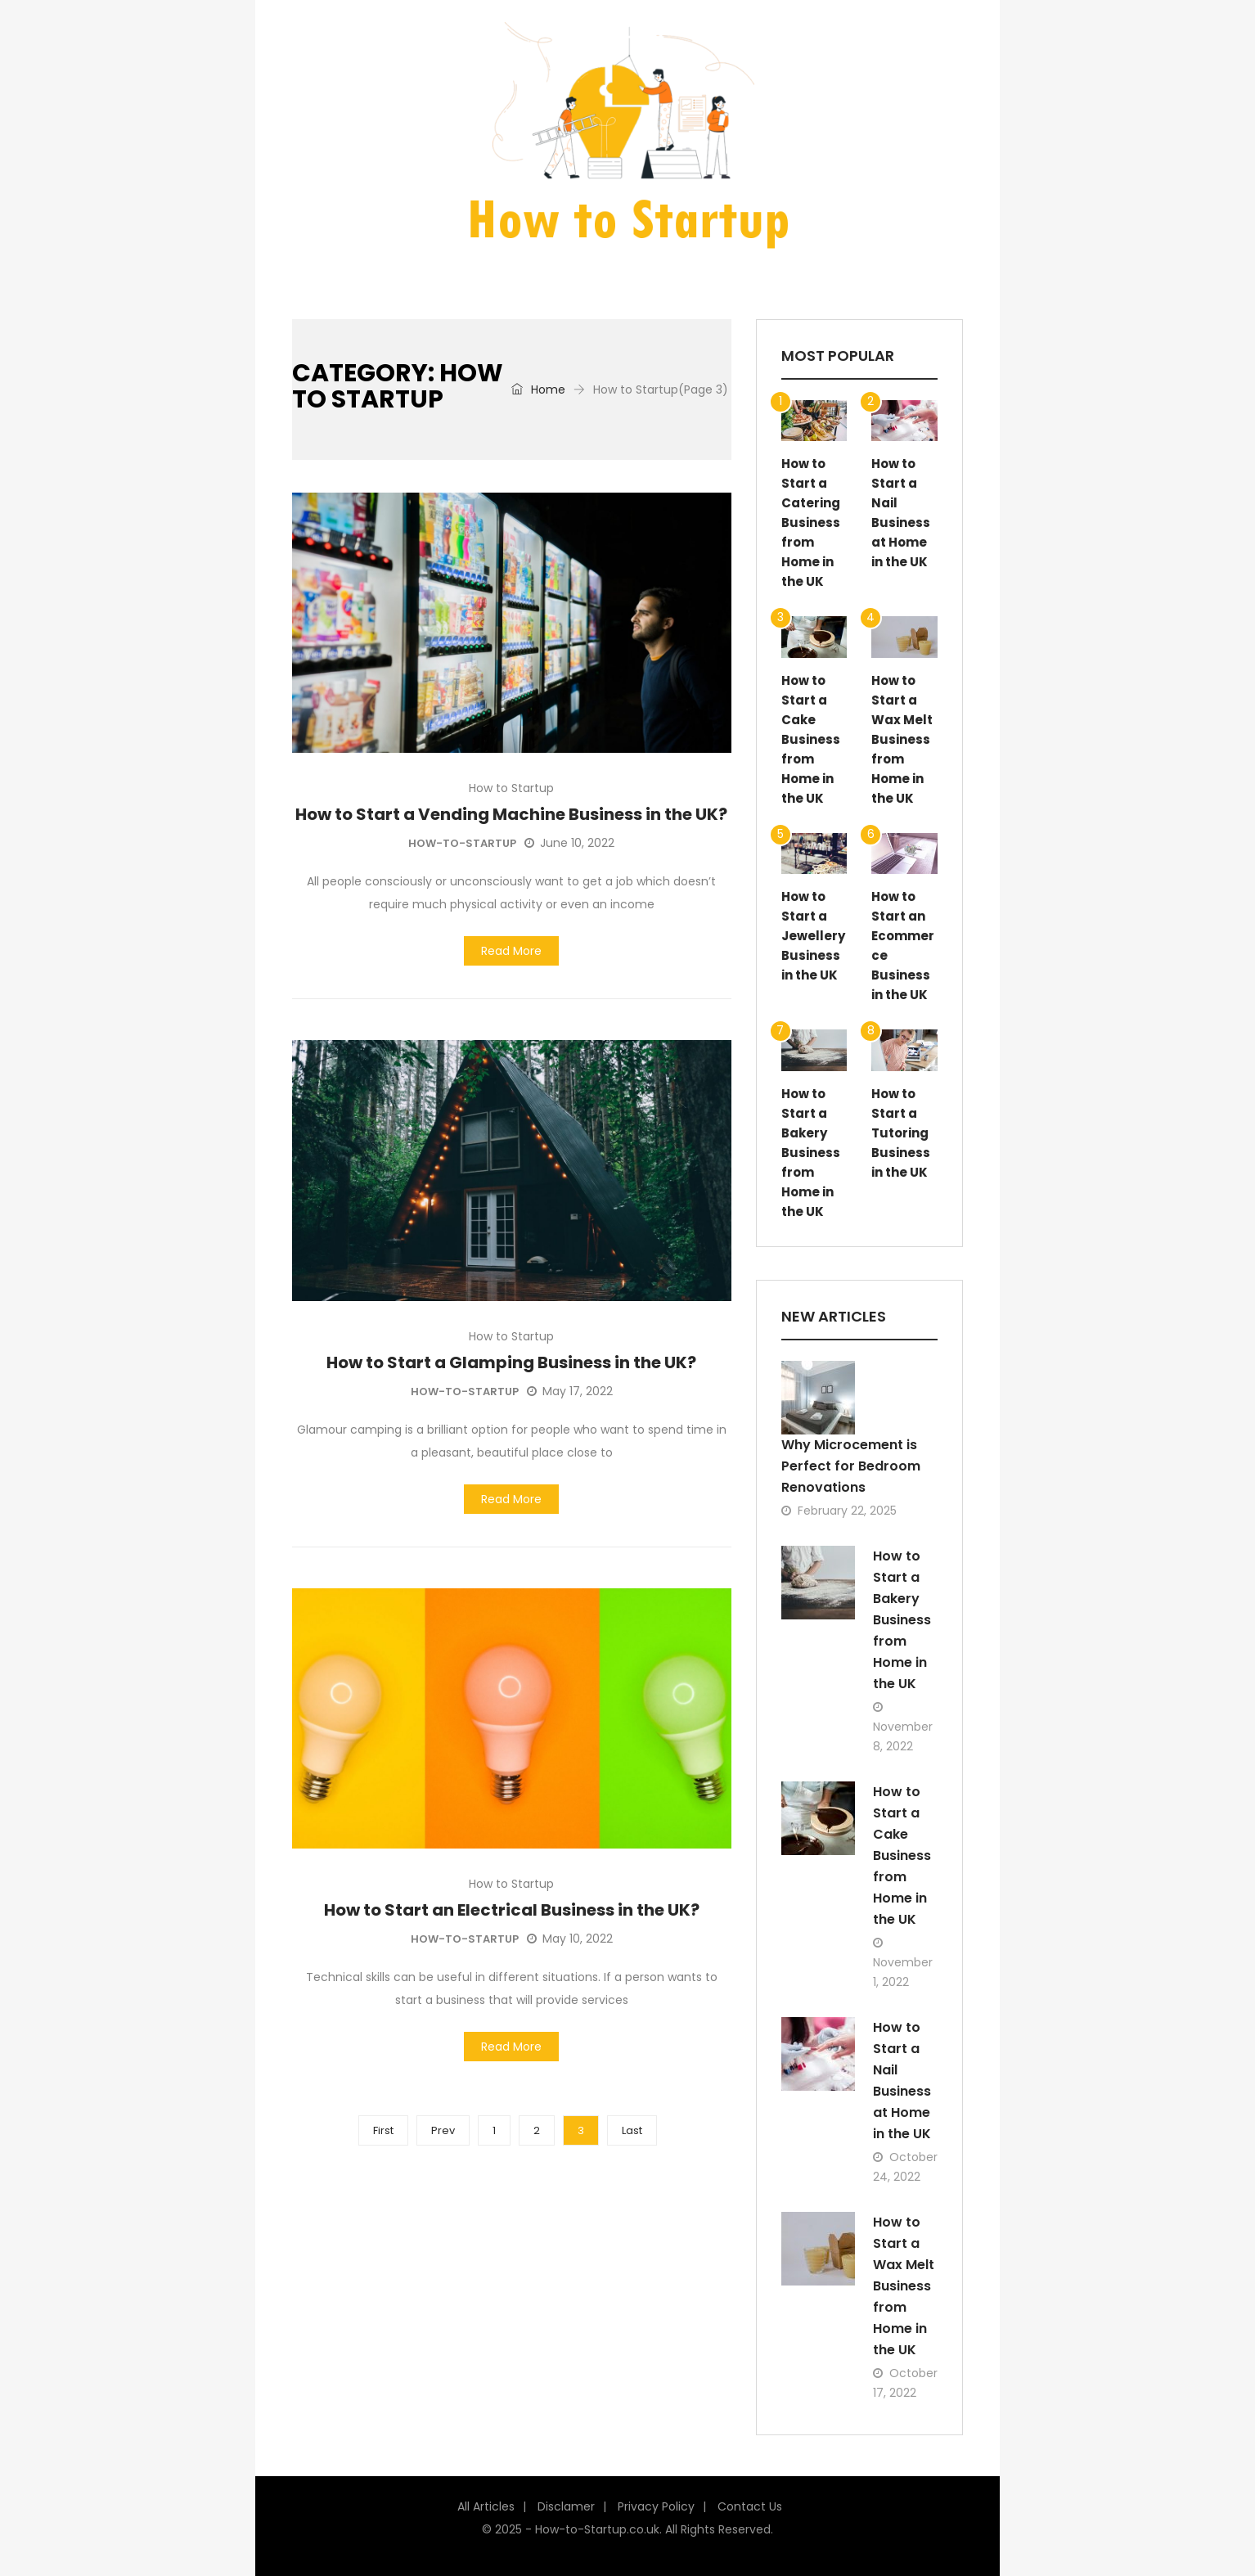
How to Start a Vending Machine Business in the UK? (511, 814)
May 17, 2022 (570, 1391)
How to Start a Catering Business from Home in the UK (810, 522)
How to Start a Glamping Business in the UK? (511, 1362)
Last (632, 2130)
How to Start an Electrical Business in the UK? (511, 1909)
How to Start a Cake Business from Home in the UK (810, 739)
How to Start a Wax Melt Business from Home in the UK (902, 739)
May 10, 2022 (570, 1938)
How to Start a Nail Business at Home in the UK (902, 2080)
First (383, 2130)
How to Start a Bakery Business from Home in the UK (810, 1152)
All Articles (486, 2506)
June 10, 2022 (569, 843)
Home (538, 389)
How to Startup (511, 788)
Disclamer (566, 2506)
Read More (511, 951)
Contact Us (749, 2506)
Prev (443, 2130)
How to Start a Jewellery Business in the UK (813, 936)
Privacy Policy (656, 2506)
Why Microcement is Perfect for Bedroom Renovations (850, 1466)
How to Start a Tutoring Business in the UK (900, 1133)
